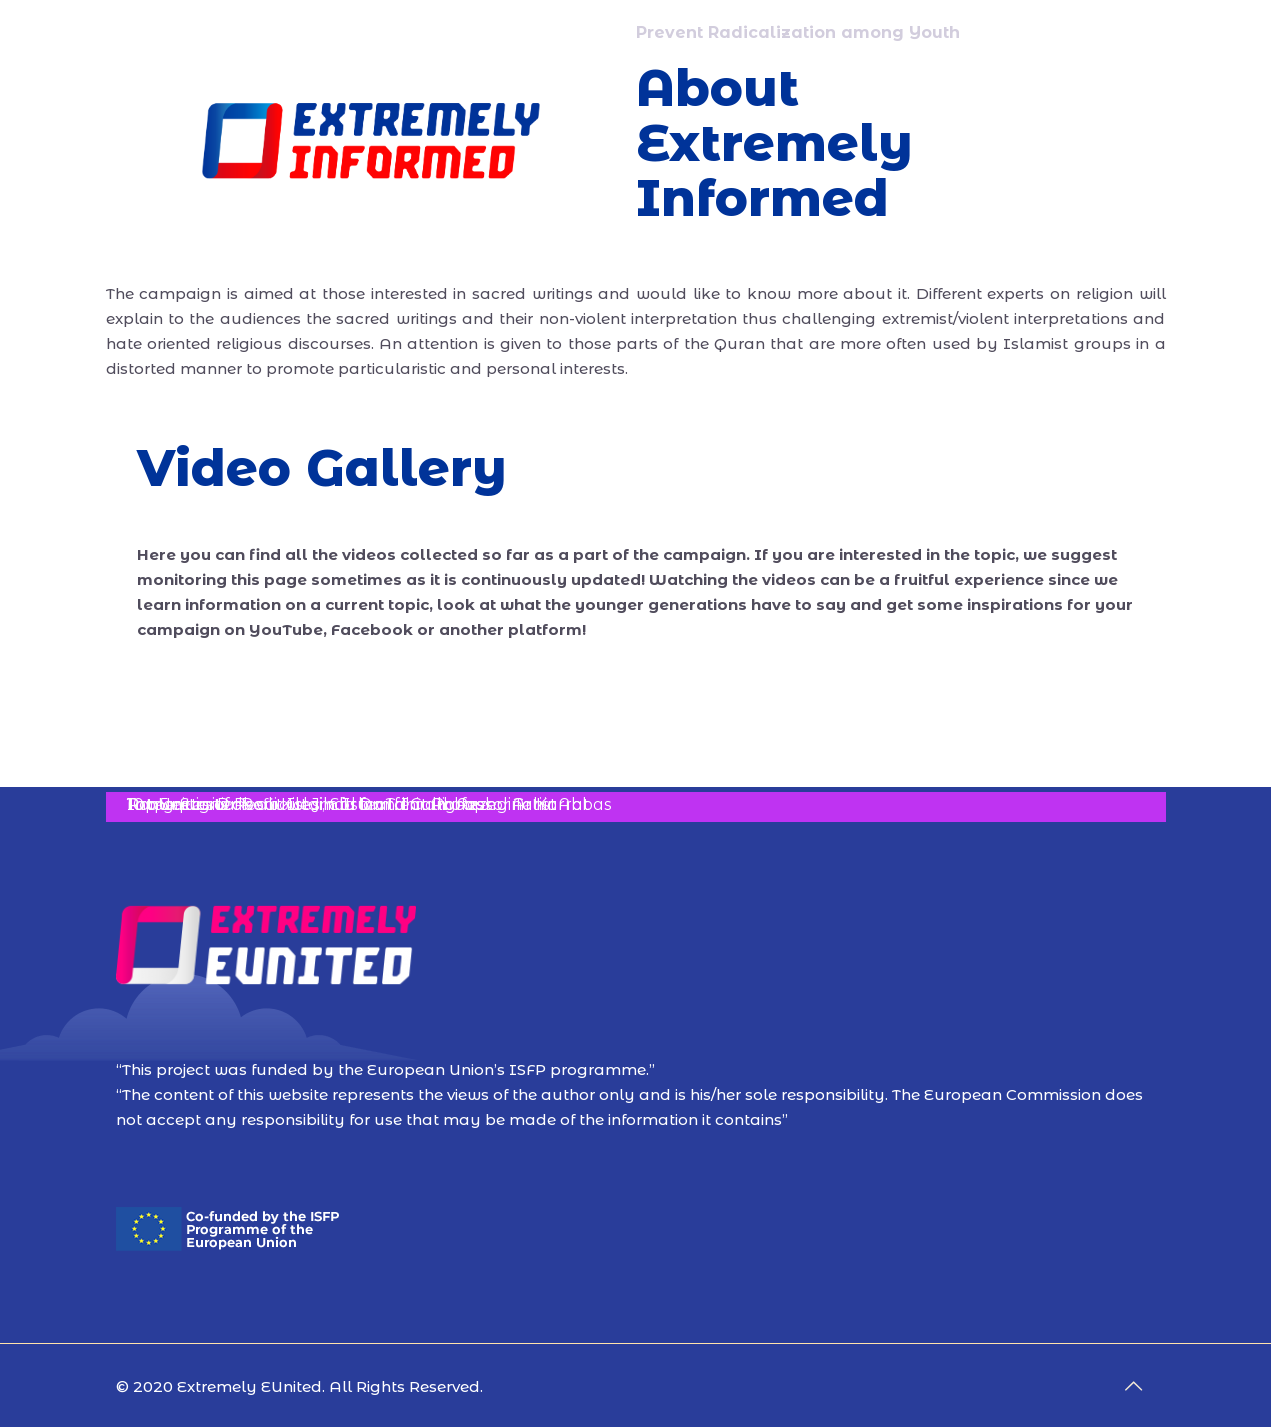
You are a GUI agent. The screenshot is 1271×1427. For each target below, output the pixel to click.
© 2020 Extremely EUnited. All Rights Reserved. (299, 1386)
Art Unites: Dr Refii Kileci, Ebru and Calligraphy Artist (342, 804)
